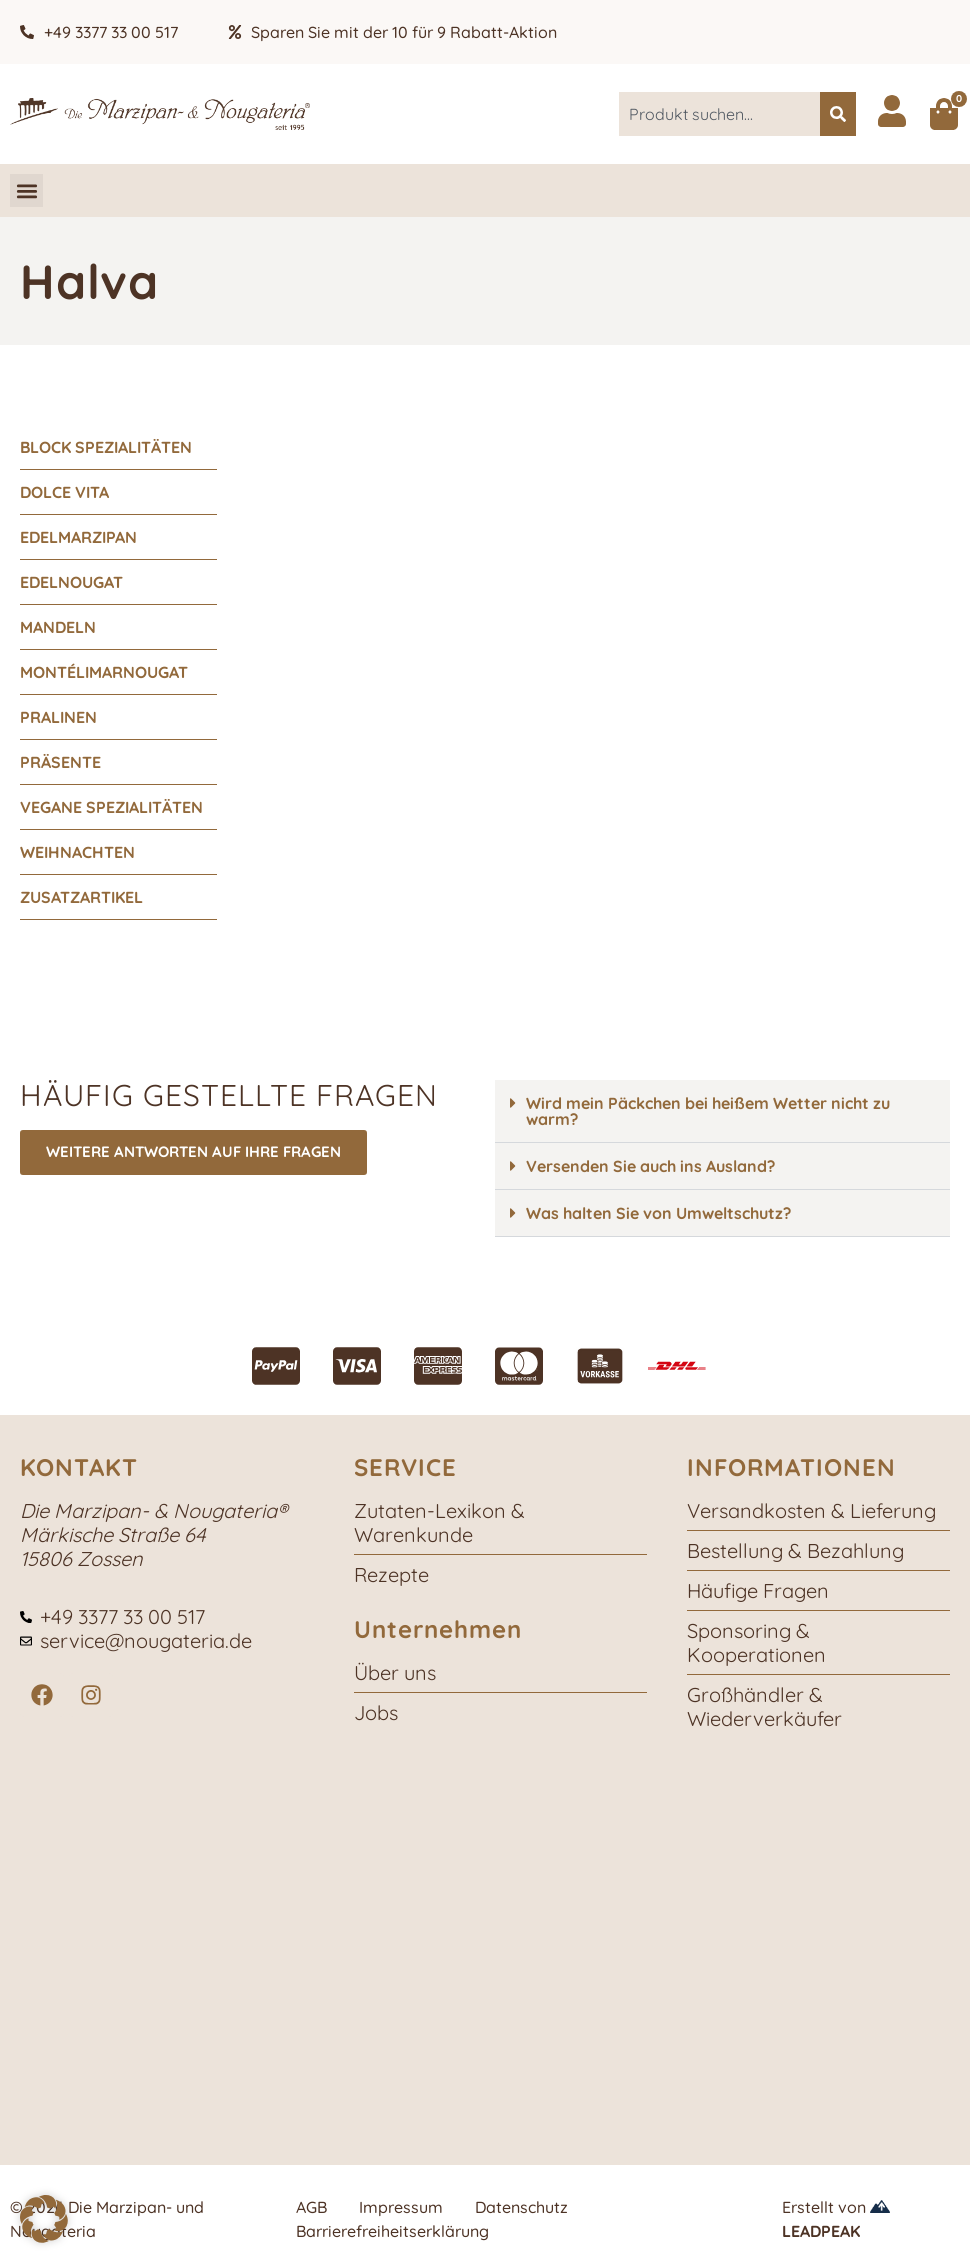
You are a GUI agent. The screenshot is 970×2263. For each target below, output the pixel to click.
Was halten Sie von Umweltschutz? (658, 1213)
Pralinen (58, 717)
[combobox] (720, 114)
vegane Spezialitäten (111, 807)
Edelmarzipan (78, 537)
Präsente (60, 762)
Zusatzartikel (81, 897)
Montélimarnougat (104, 672)
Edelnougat (71, 582)
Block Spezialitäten (106, 447)
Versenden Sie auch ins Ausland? (650, 1166)
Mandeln (58, 627)
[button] (26, 190)
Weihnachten (77, 852)
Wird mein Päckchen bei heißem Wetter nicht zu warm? (708, 1111)
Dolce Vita (64, 492)
